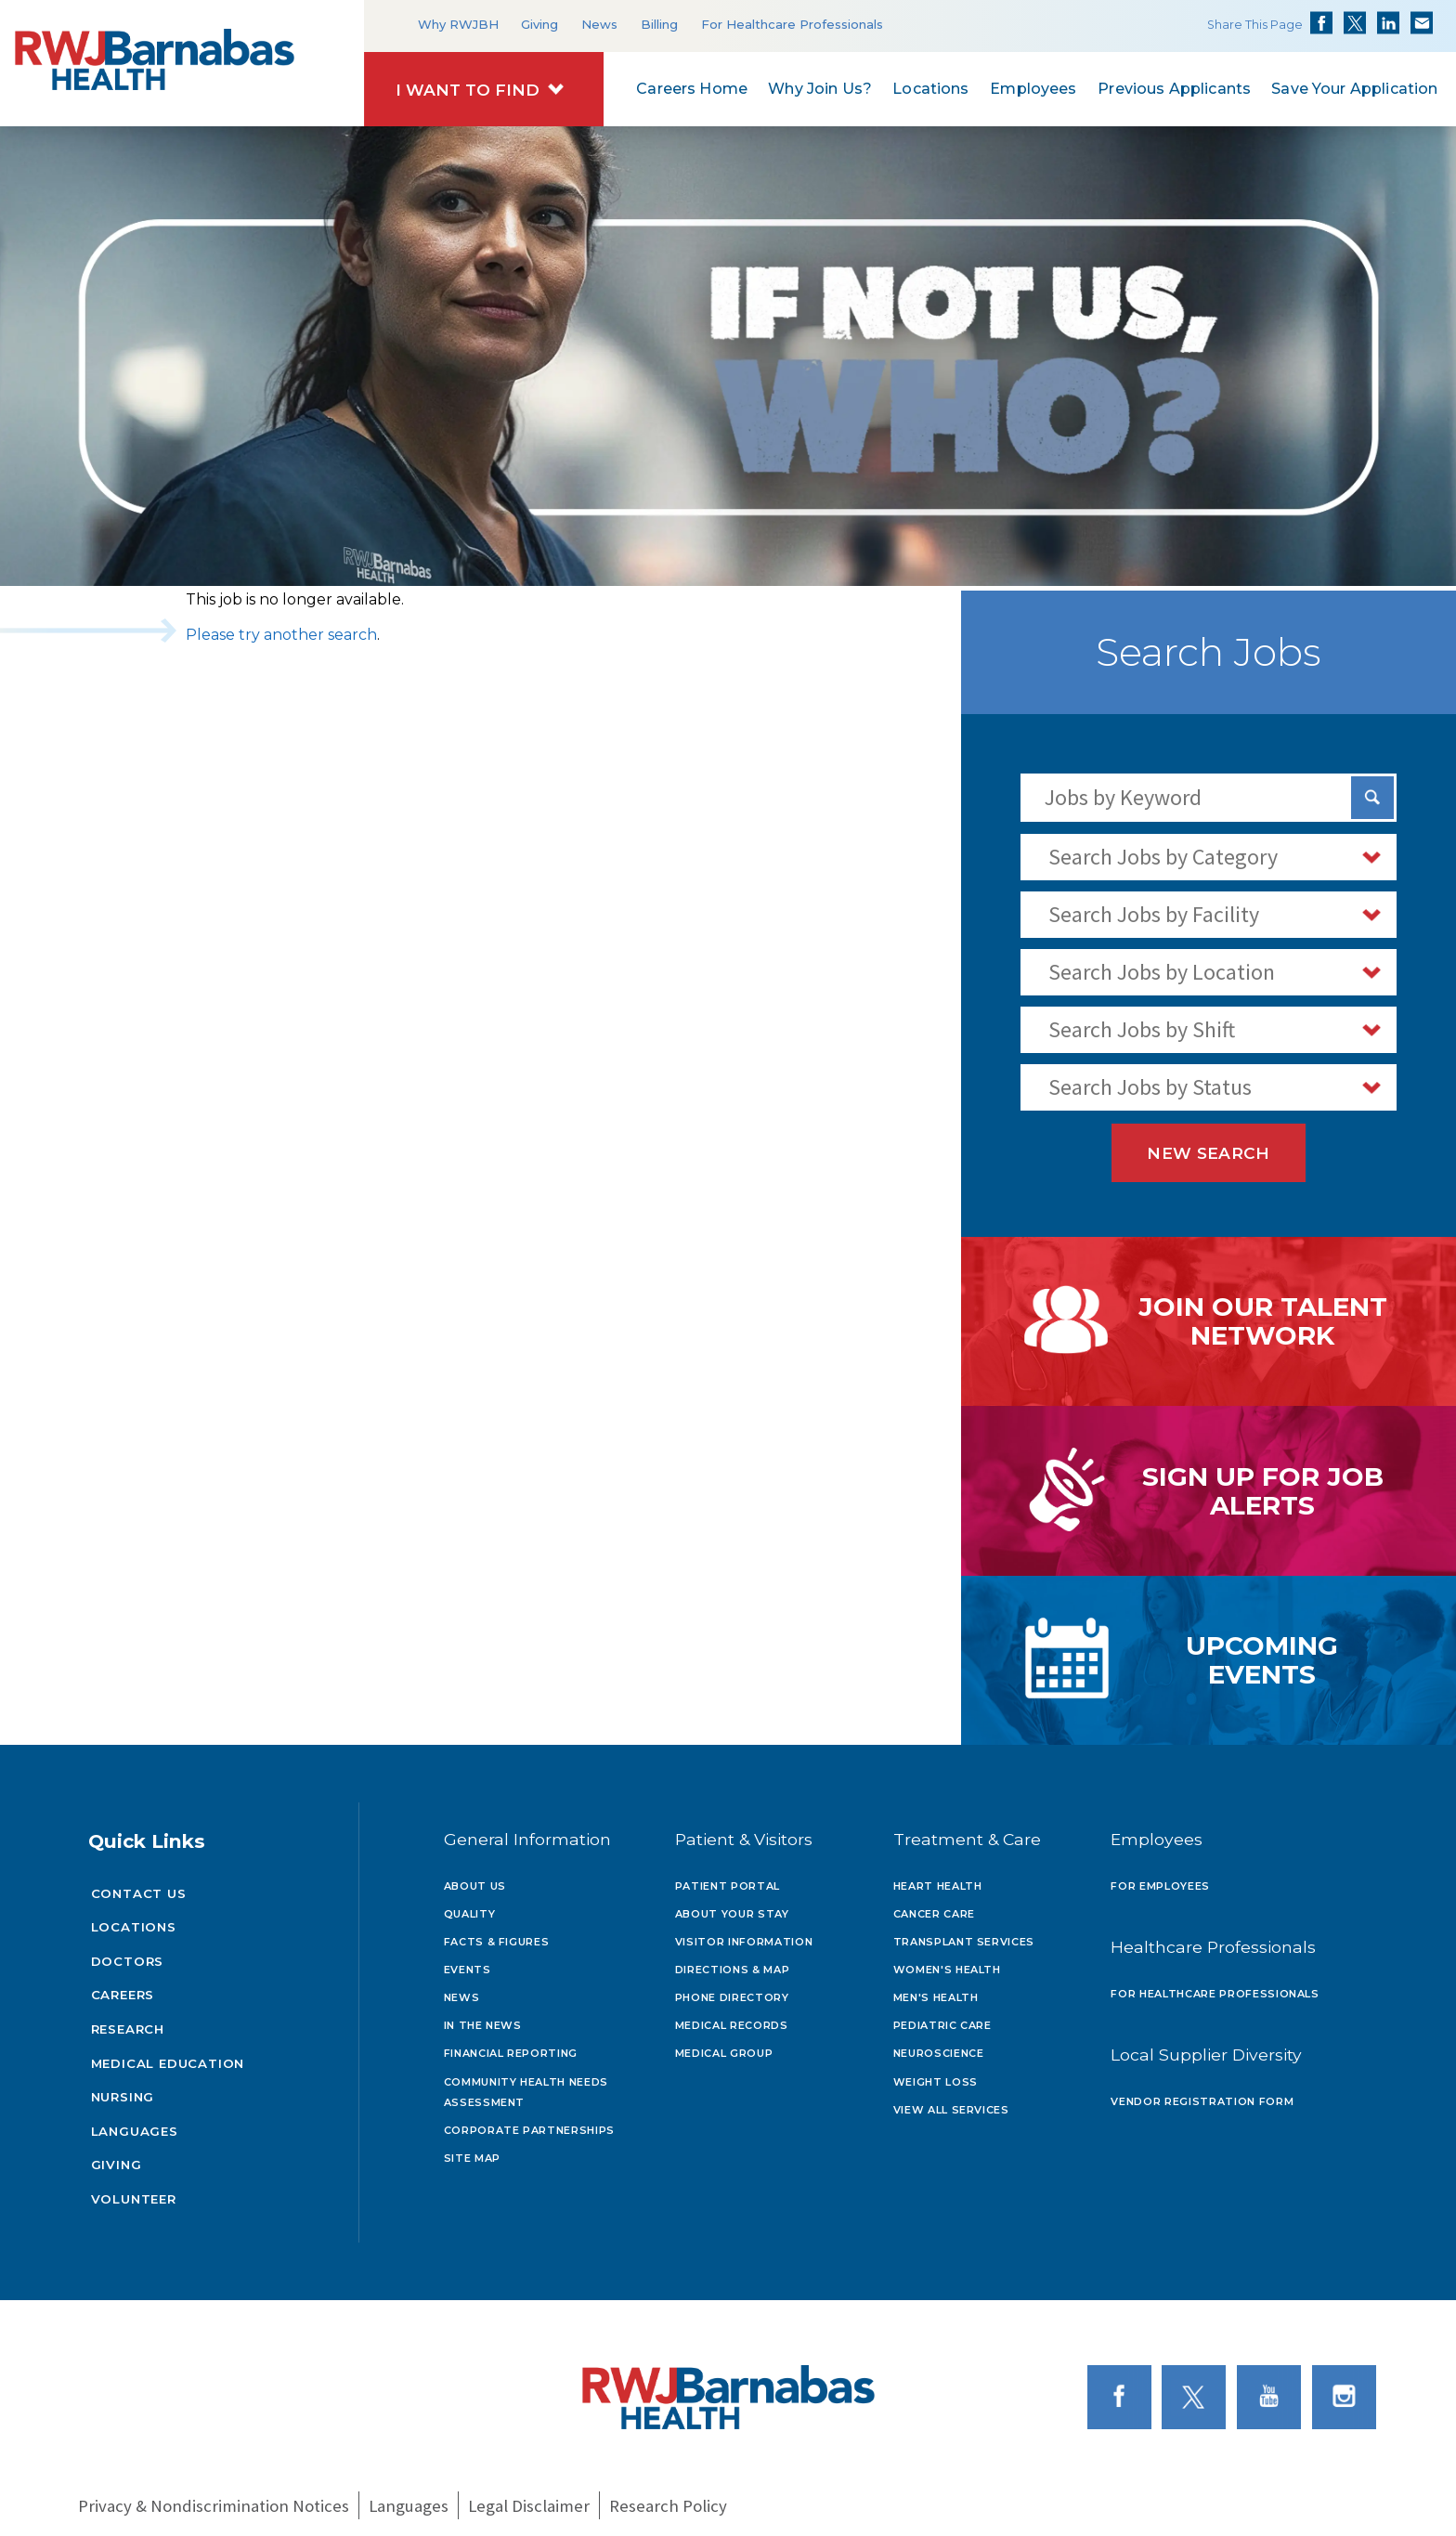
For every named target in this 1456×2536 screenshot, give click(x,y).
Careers (123, 1985)
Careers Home (692, 89)
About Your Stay (732, 1904)
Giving (539, 24)
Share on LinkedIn (1388, 23)
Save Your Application (1354, 89)
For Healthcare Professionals (792, 24)
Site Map (472, 2148)
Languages (134, 2121)
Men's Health (936, 1988)
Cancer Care (934, 1904)
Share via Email (1421, 23)
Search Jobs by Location (1161, 971)
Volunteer (133, 2189)
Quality (470, 1904)
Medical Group (724, 2043)
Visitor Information (744, 1932)
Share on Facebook (1321, 23)
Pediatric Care (942, 2015)
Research (127, 2019)
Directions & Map (732, 1960)
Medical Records (731, 2015)
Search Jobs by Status (1150, 1087)
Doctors (127, 1951)
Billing (659, 24)
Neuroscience (938, 2043)
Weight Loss (935, 2072)
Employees (1033, 89)
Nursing (123, 2087)
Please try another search (281, 635)
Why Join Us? (820, 89)
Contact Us (139, 1884)
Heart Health (937, 1875)
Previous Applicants (1174, 89)
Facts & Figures (497, 1932)
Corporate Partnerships (530, 2120)
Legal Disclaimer (529, 2497)
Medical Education (168, 2054)
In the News (483, 2015)
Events (467, 1960)
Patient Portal (727, 1875)
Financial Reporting (511, 2043)
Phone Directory (732, 1988)
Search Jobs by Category (1163, 856)
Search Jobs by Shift (1141, 1029)
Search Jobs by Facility (1153, 914)
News (599, 24)
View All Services (951, 2100)
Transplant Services (964, 1932)
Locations (930, 89)
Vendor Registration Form (1202, 2092)
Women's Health (947, 1960)
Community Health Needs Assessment (526, 2083)
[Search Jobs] (1372, 797)
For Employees (1160, 1875)
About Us (475, 1875)
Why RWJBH (458, 24)
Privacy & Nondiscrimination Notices (213, 2497)
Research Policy (668, 2497)
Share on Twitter (1355, 23)
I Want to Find (468, 89)
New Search (1208, 1153)
